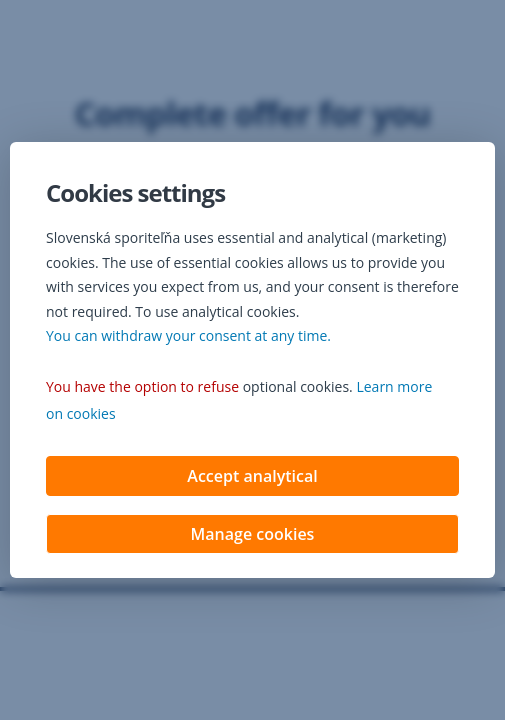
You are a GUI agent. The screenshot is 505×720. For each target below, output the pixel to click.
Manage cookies (253, 536)
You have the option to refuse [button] (142, 388)
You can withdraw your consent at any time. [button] (188, 337)
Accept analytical (252, 478)
